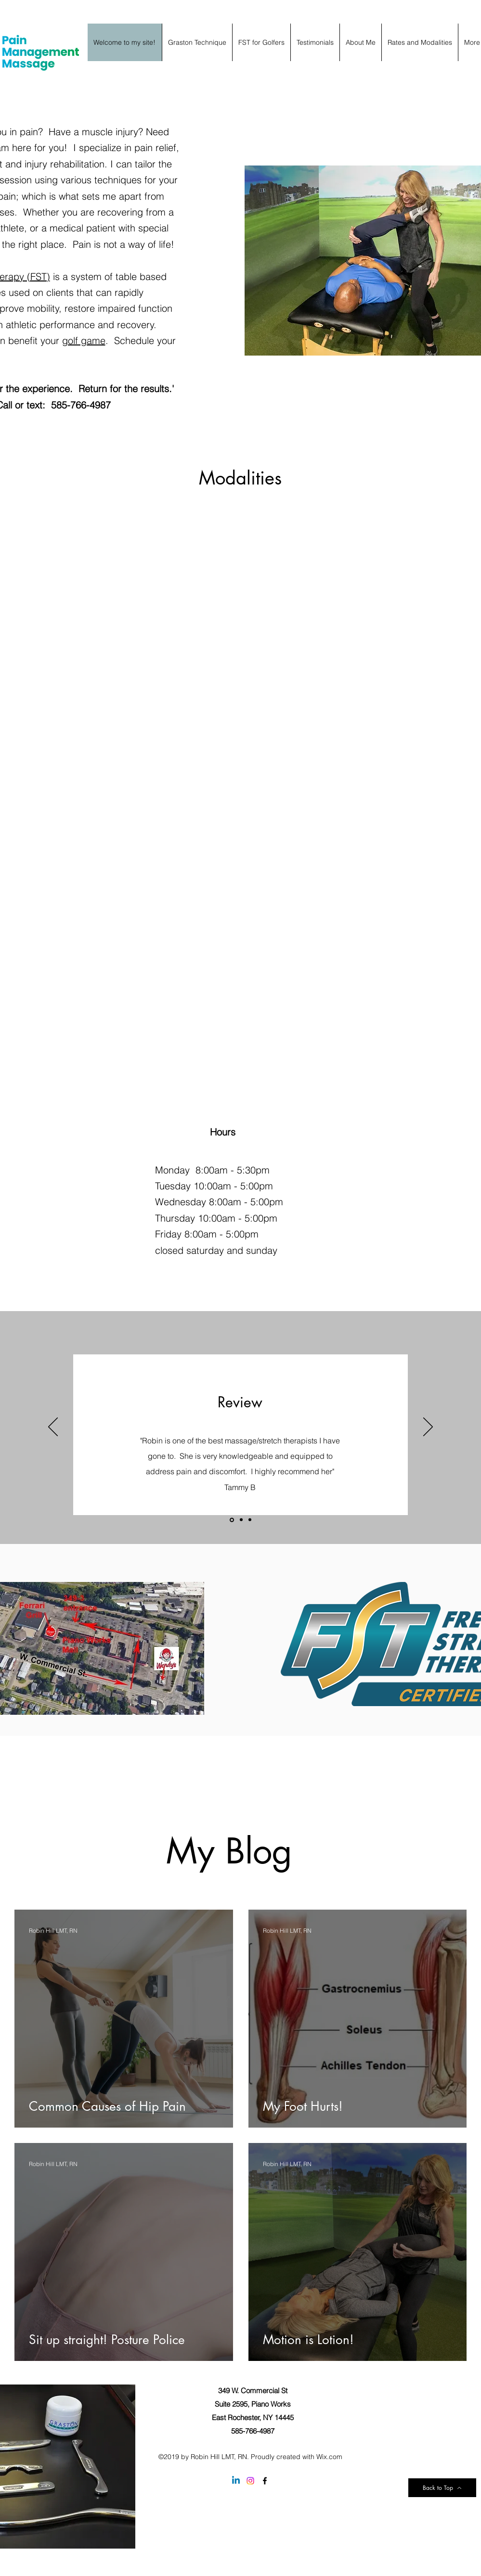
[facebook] (265, 2481)
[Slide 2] (241, 1519)
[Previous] (53, 1427)
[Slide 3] (249, 1519)
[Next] (428, 1427)
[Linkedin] (236, 2481)
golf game (83, 340)
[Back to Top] (442, 2487)
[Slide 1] (232, 1520)
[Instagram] (250, 2481)
